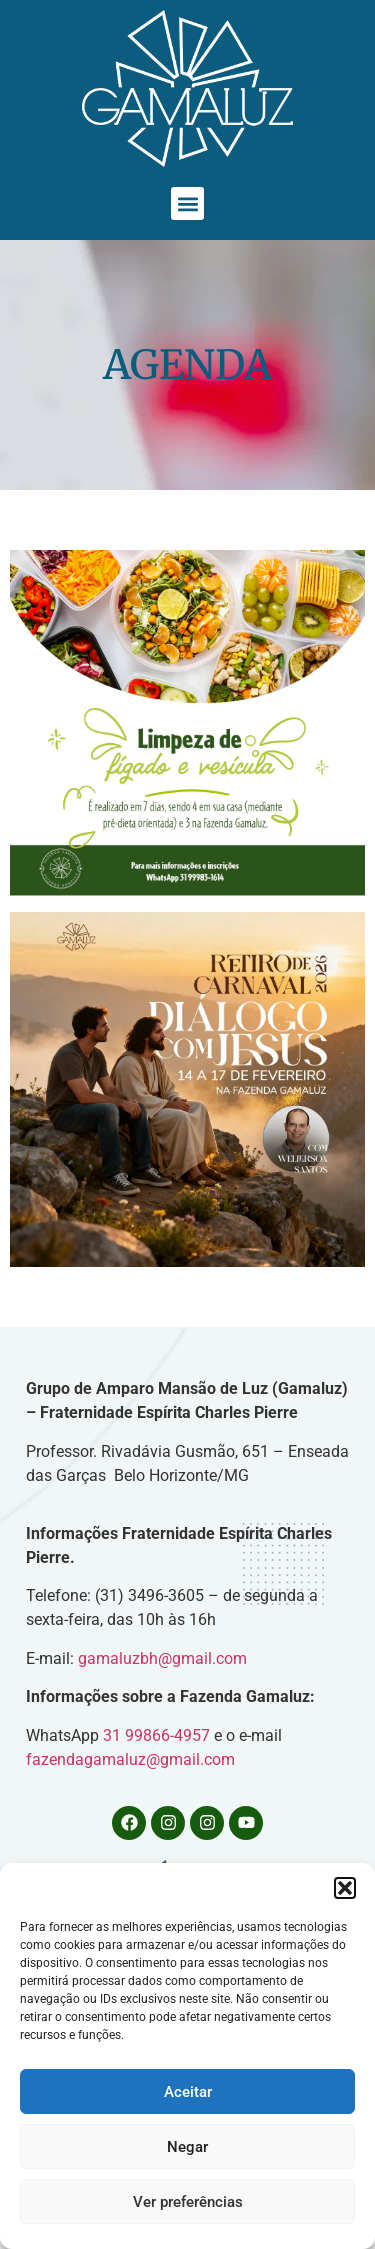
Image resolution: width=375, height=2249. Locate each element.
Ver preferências (188, 2202)
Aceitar (188, 2092)
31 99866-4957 (158, 1735)
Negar (187, 2147)
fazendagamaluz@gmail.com (130, 1759)
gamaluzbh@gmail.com (162, 1658)
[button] (345, 1888)
